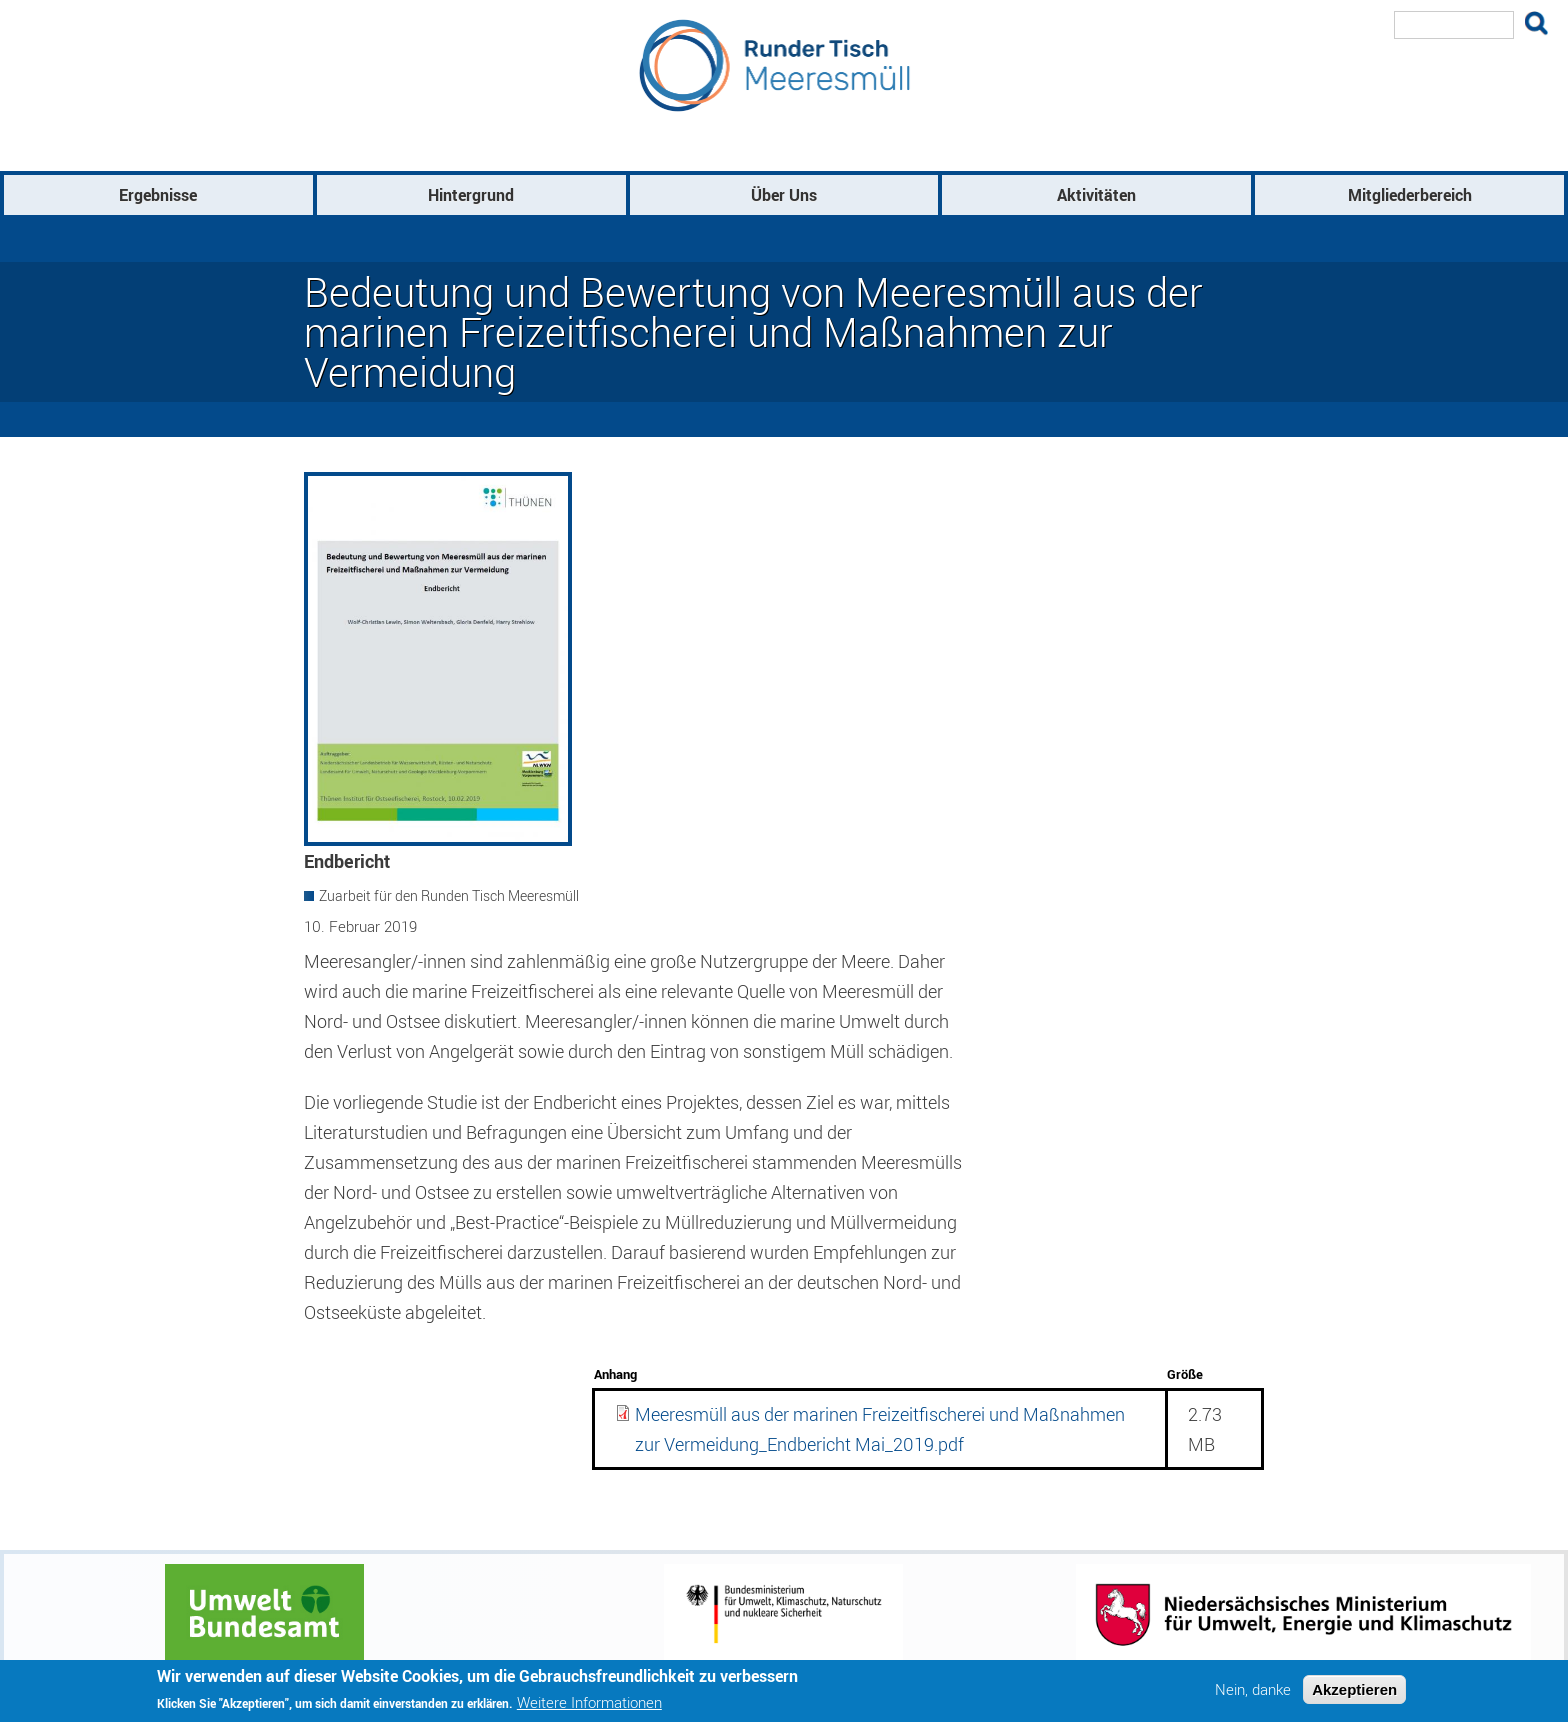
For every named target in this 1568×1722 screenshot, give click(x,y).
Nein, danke (1253, 1693)
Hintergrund (471, 195)
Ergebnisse (158, 195)
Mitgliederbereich (1410, 195)
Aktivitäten (1096, 195)
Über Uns (784, 195)
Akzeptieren (1354, 1693)
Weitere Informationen (589, 1706)
